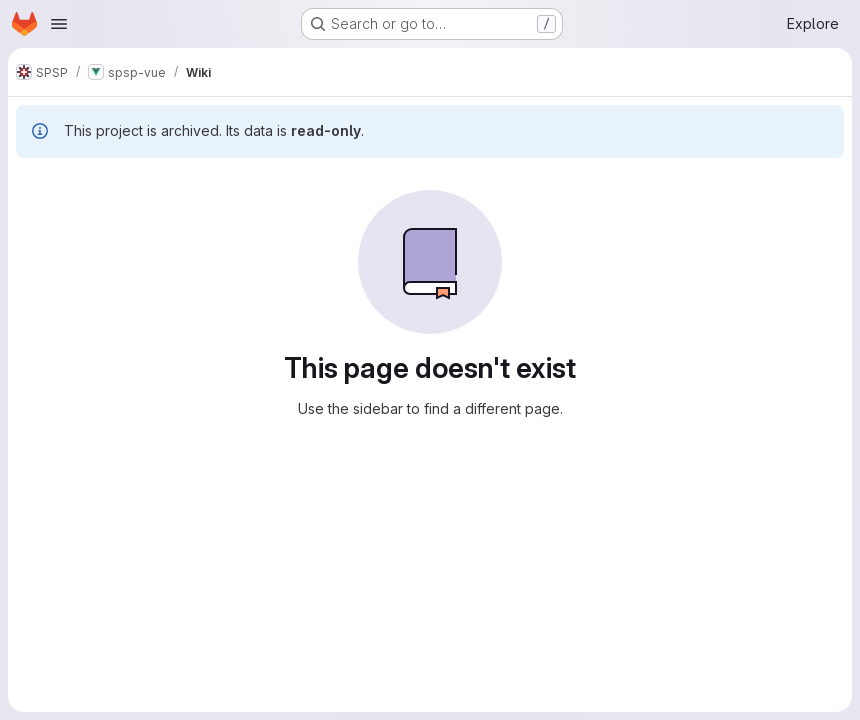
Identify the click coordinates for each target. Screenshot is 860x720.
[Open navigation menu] (59, 24)
